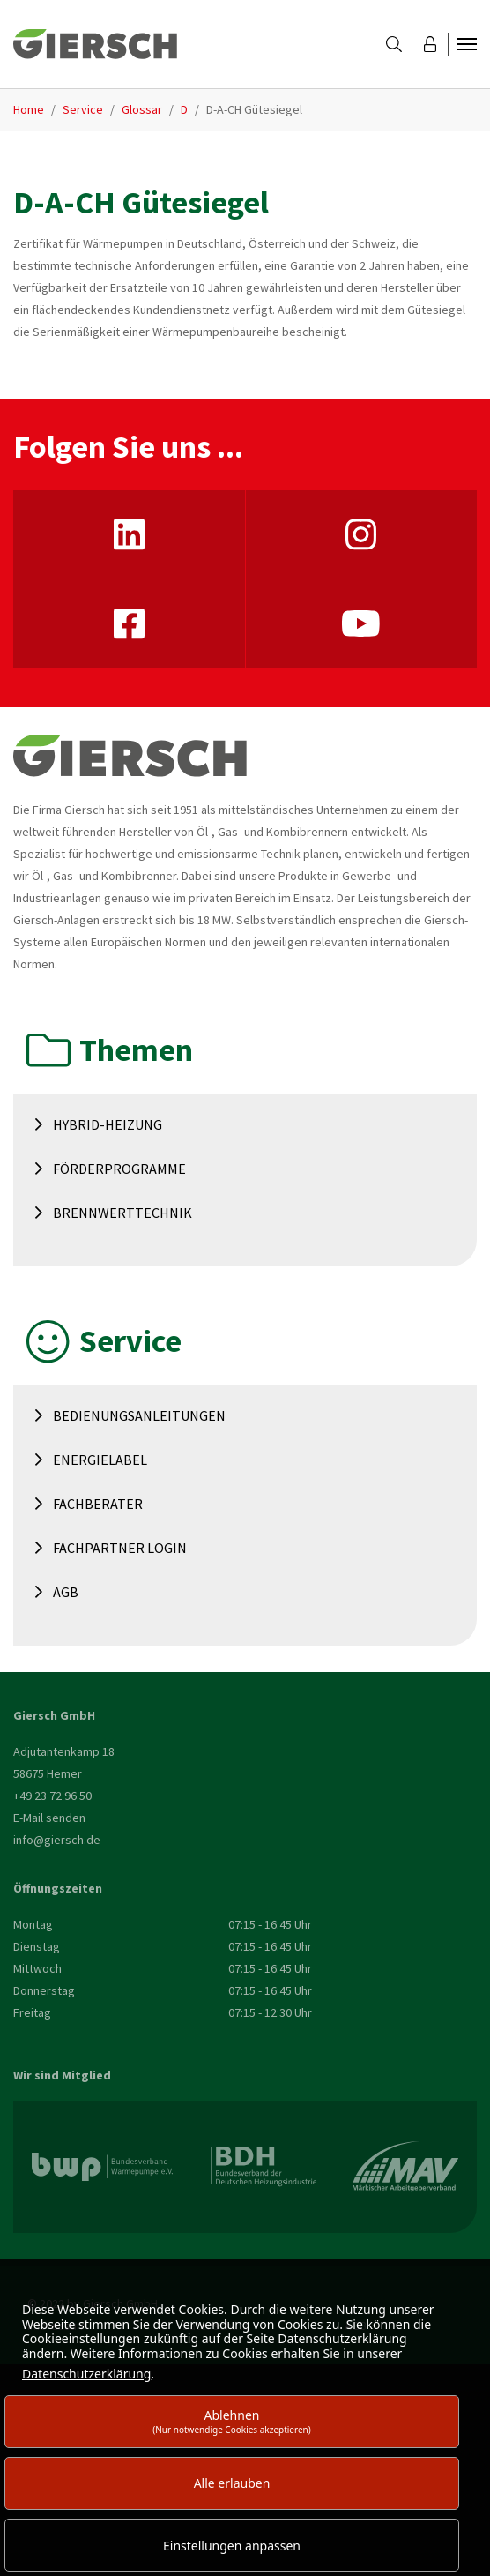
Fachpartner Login (120, 1548)
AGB (65, 1592)
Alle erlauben (232, 2483)
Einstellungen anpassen (232, 2545)
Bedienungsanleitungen (139, 1415)
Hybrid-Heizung (107, 1124)
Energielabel (100, 1459)
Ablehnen (231, 2421)
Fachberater (98, 1503)
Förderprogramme (119, 1168)
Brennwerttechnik (122, 1212)
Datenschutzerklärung (86, 2373)
